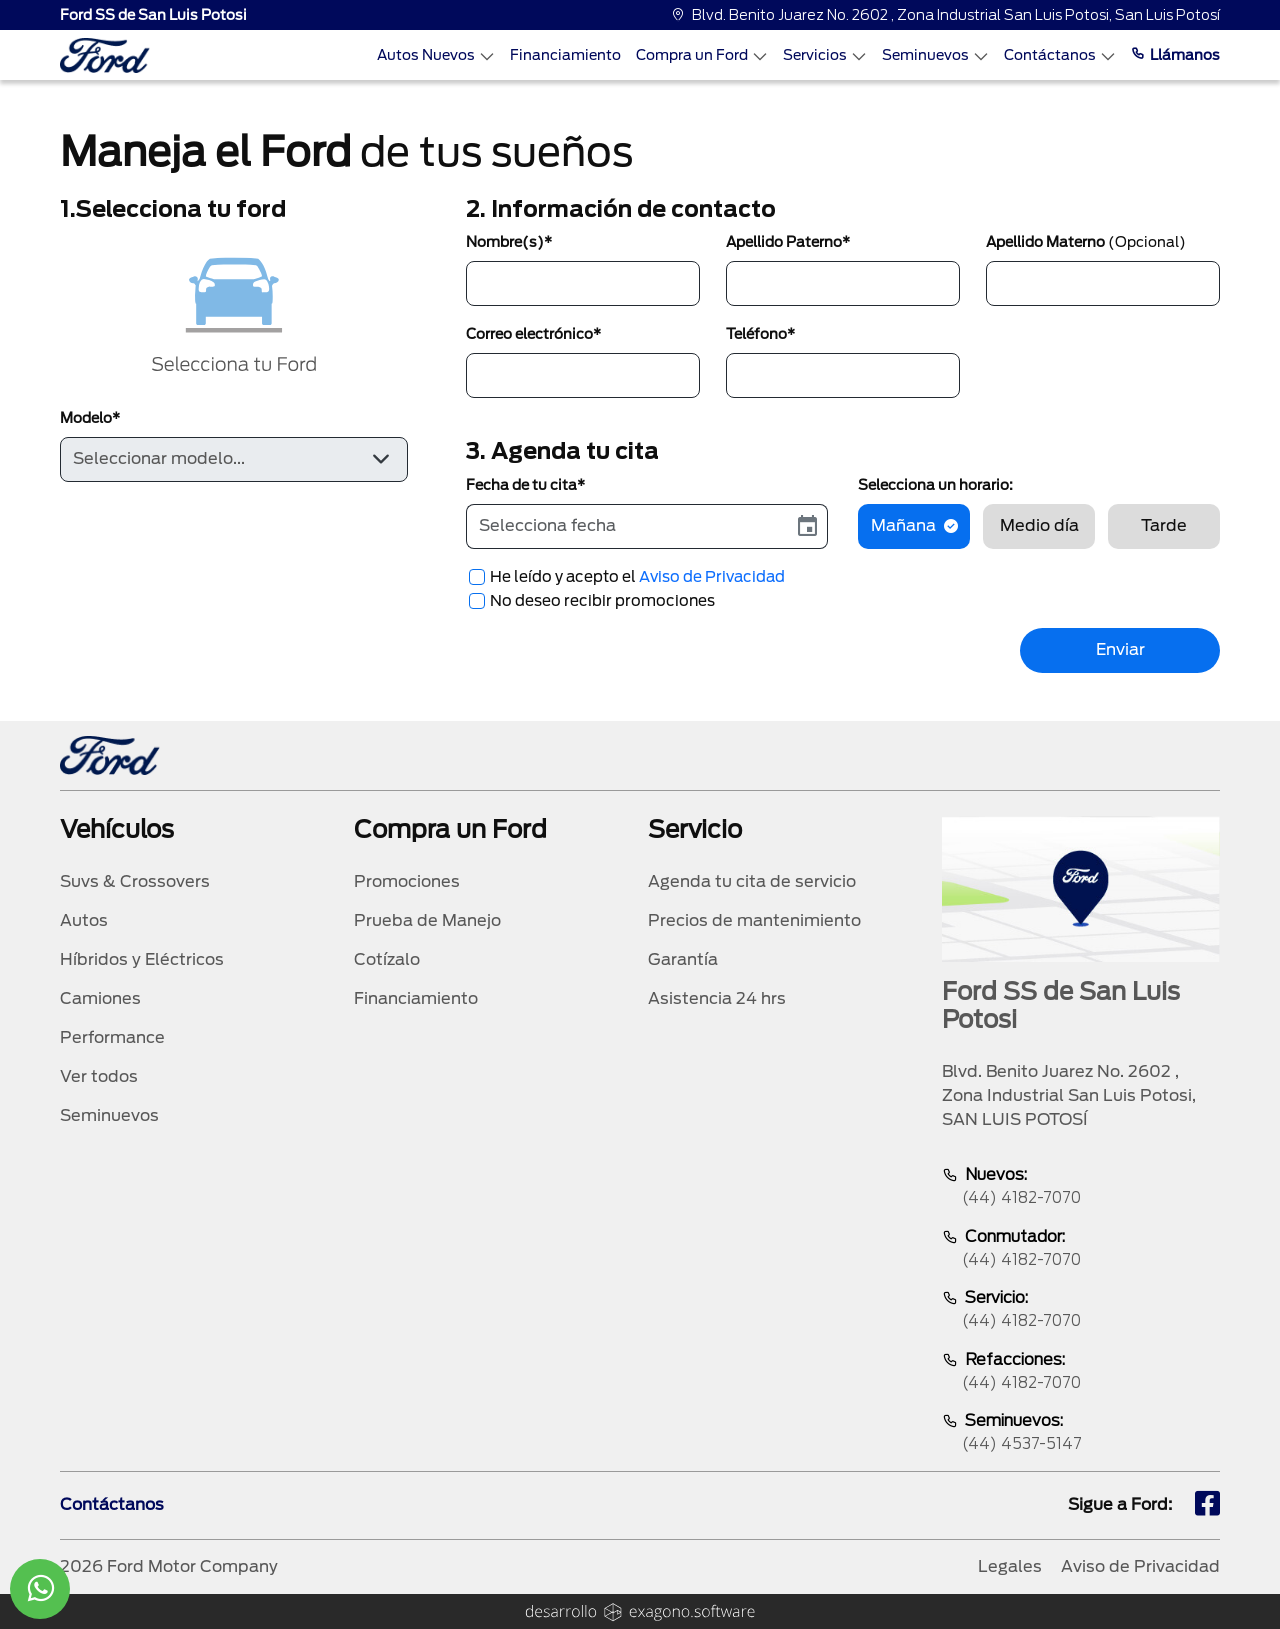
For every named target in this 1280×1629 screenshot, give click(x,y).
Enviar (1120, 649)
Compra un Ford (702, 55)
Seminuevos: (1081, 1433)
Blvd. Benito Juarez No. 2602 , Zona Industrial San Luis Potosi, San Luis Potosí (945, 15)
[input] (627, 526)
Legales (1010, 1566)
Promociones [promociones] (407, 881)
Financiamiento (565, 55)
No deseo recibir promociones (602, 601)
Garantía (683, 959)
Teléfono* (760, 334)
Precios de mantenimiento (754, 920)
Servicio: (1081, 1310)
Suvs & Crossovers (135, 881)
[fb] (1207, 1506)
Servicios (825, 55)
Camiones (100, 998)
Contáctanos (1060, 55)
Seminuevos (935, 55)
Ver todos (99, 1076)
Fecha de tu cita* (525, 485)
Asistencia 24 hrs (717, 998)
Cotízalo (387, 959)
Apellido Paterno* (788, 242)
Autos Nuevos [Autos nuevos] (436, 55)
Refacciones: (1081, 1372)
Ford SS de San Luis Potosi (153, 15)
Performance (112, 1037)
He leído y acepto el (637, 577)
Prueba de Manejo (427, 920)
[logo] (105, 55)
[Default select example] (234, 459)
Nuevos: (1081, 1187)
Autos (84, 920)
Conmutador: (1081, 1249)
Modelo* (90, 418)
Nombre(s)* (509, 242)
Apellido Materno (1086, 242)
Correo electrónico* (533, 334)
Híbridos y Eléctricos (142, 959)
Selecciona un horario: (935, 485)
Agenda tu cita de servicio (752, 881)
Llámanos (1175, 55)
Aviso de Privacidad (712, 577)
